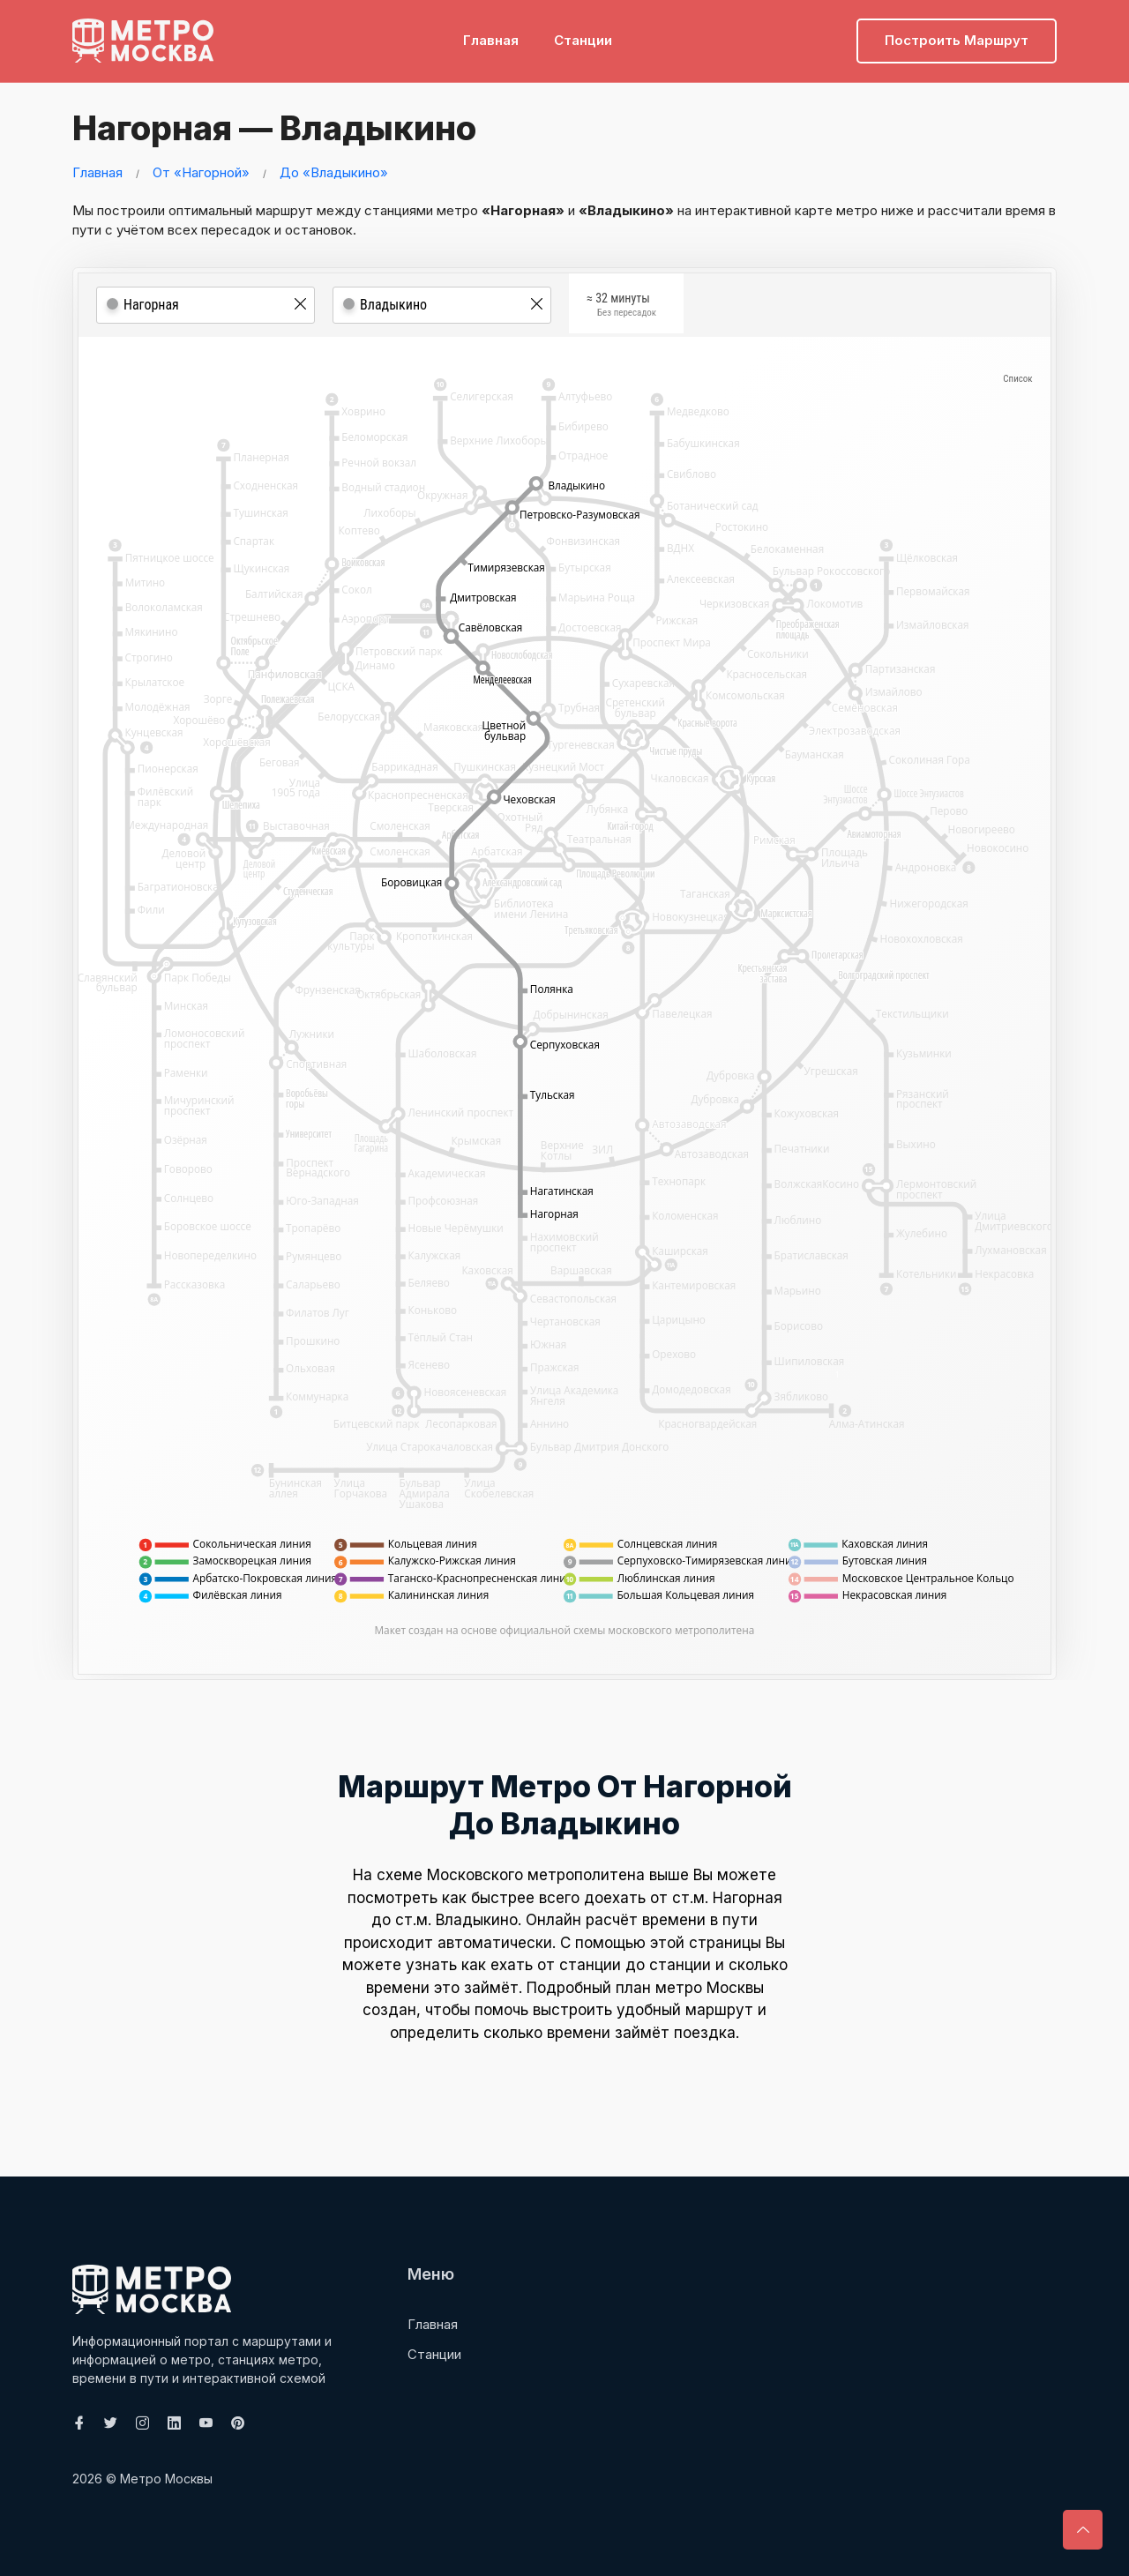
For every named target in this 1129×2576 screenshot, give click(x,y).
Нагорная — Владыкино (273, 128)
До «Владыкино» (334, 172)
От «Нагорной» (201, 172)
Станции (583, 40)
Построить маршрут (956, 40)
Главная (491, 40)
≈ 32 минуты (621, 306)
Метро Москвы (166, 2478)
